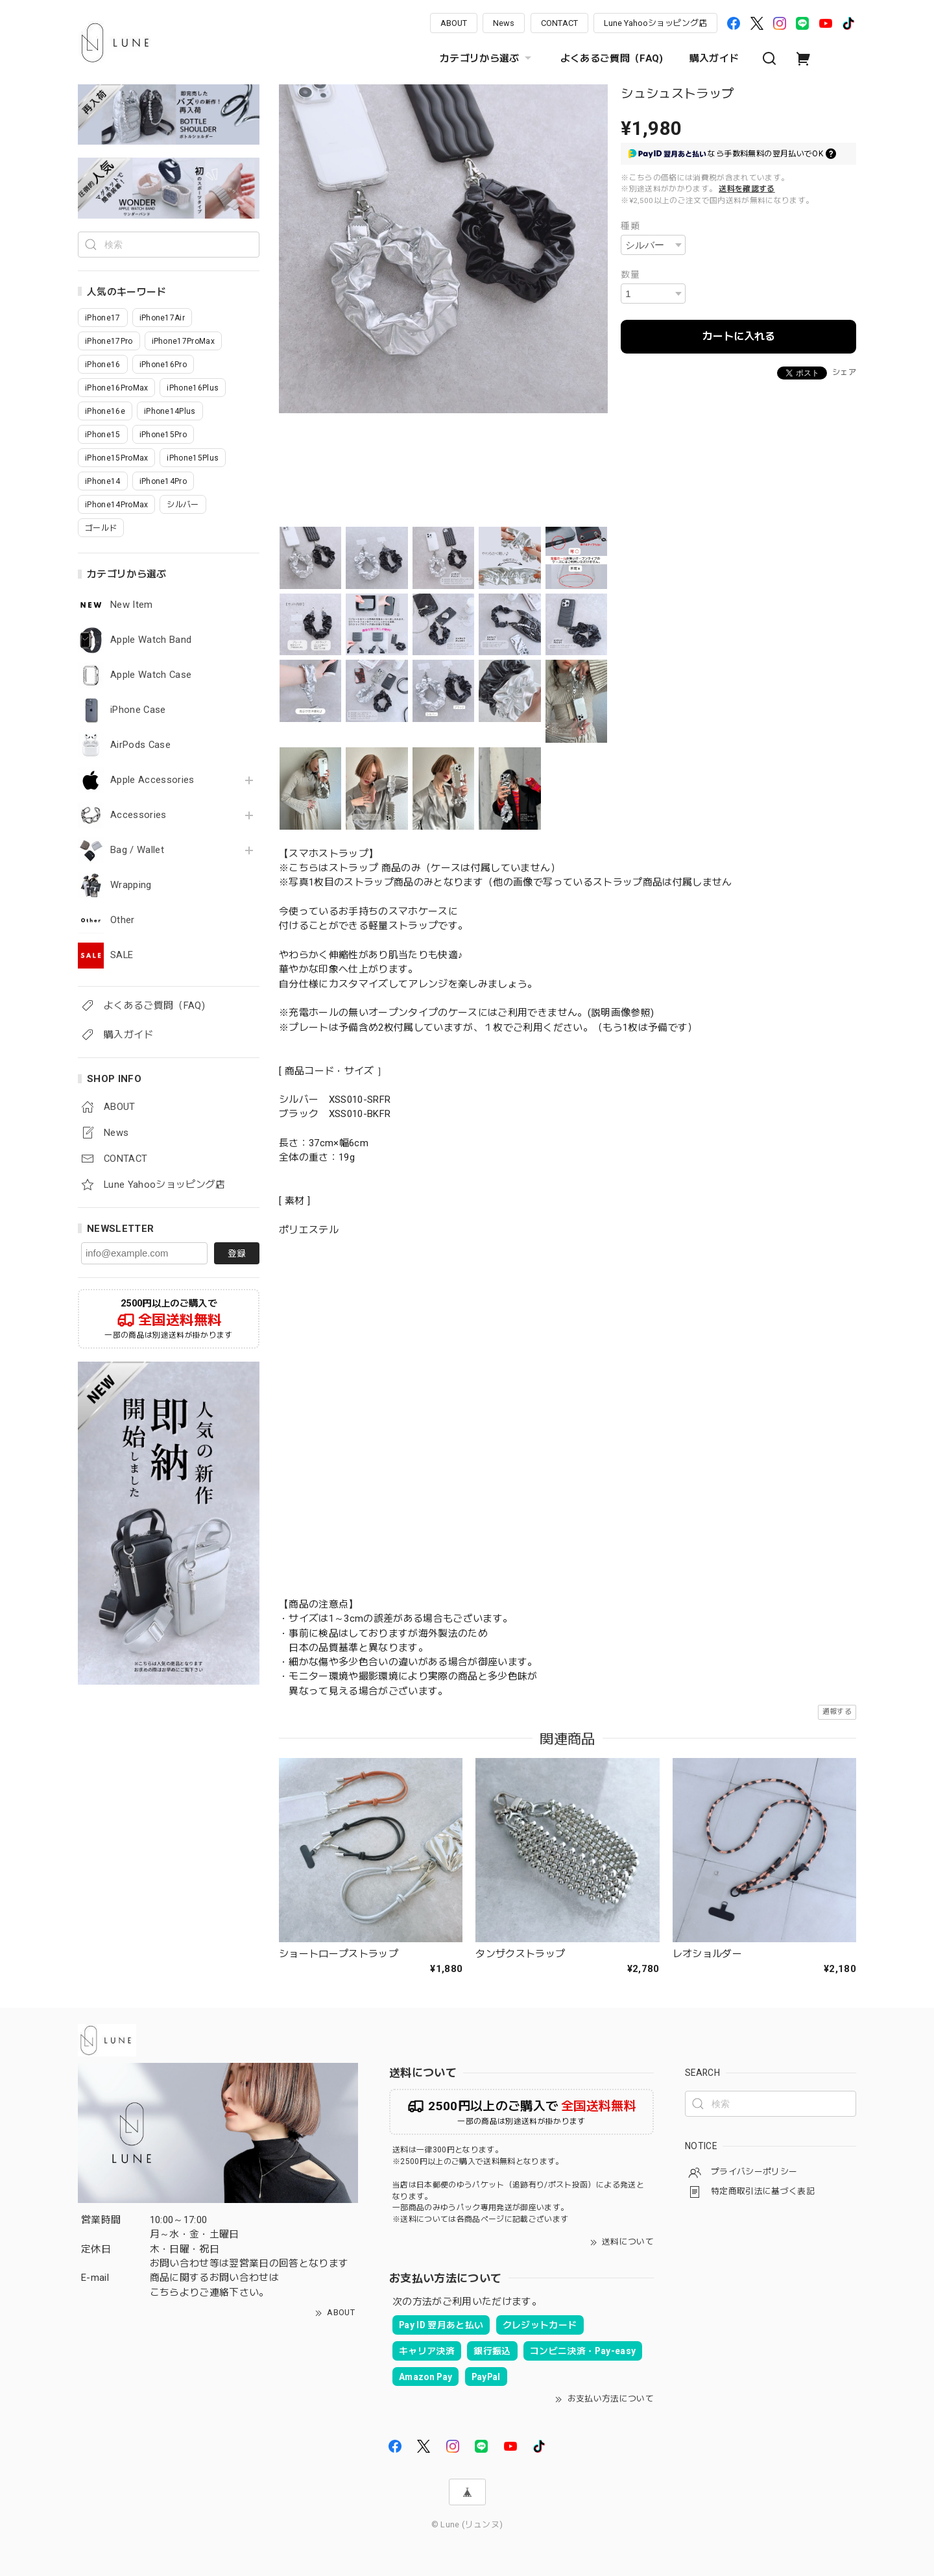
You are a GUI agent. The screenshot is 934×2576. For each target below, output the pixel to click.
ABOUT (453, 23)
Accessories (138, 815)
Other (122, 920)
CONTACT (559, 23)
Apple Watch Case (150, 674)
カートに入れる (738, 336)
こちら (165, 2292)
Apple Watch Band (150, 639)
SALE (121, 955)
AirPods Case (140, 745)
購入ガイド (714, 58)
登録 (237, 1253)
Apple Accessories (152, 780)
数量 (630, 274)
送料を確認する (746, 188)
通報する (837, 1711)
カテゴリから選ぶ (487, 58)
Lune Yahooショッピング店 (655, 23)
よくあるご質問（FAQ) (612, 58)
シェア (844, 372)
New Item (131, 604)
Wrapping (131, 885)
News (503, 23)
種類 (630, 226)
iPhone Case (138, 710)
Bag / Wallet (137, 850)
